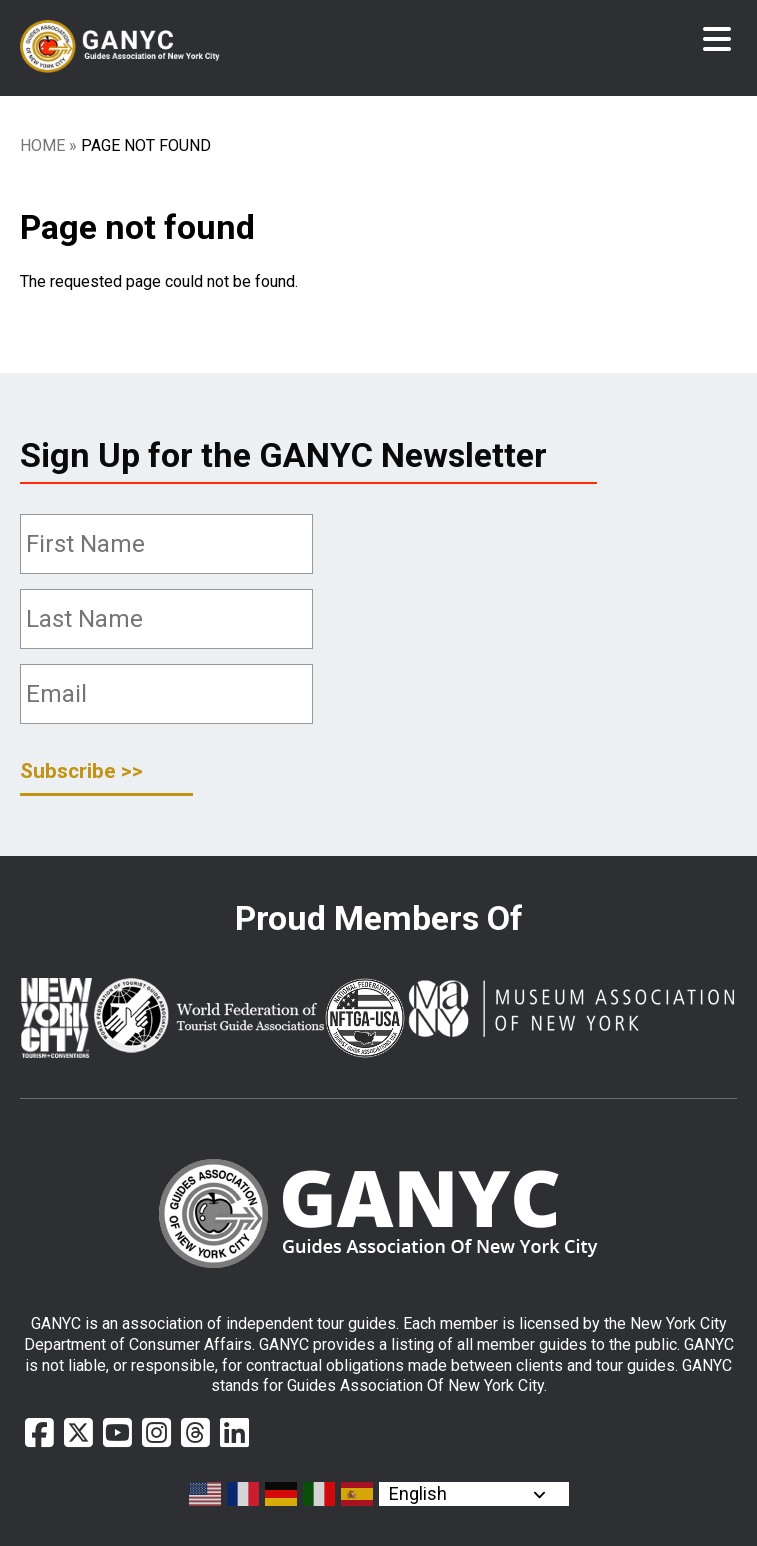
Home (42, 145)
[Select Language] (474, 1494)
